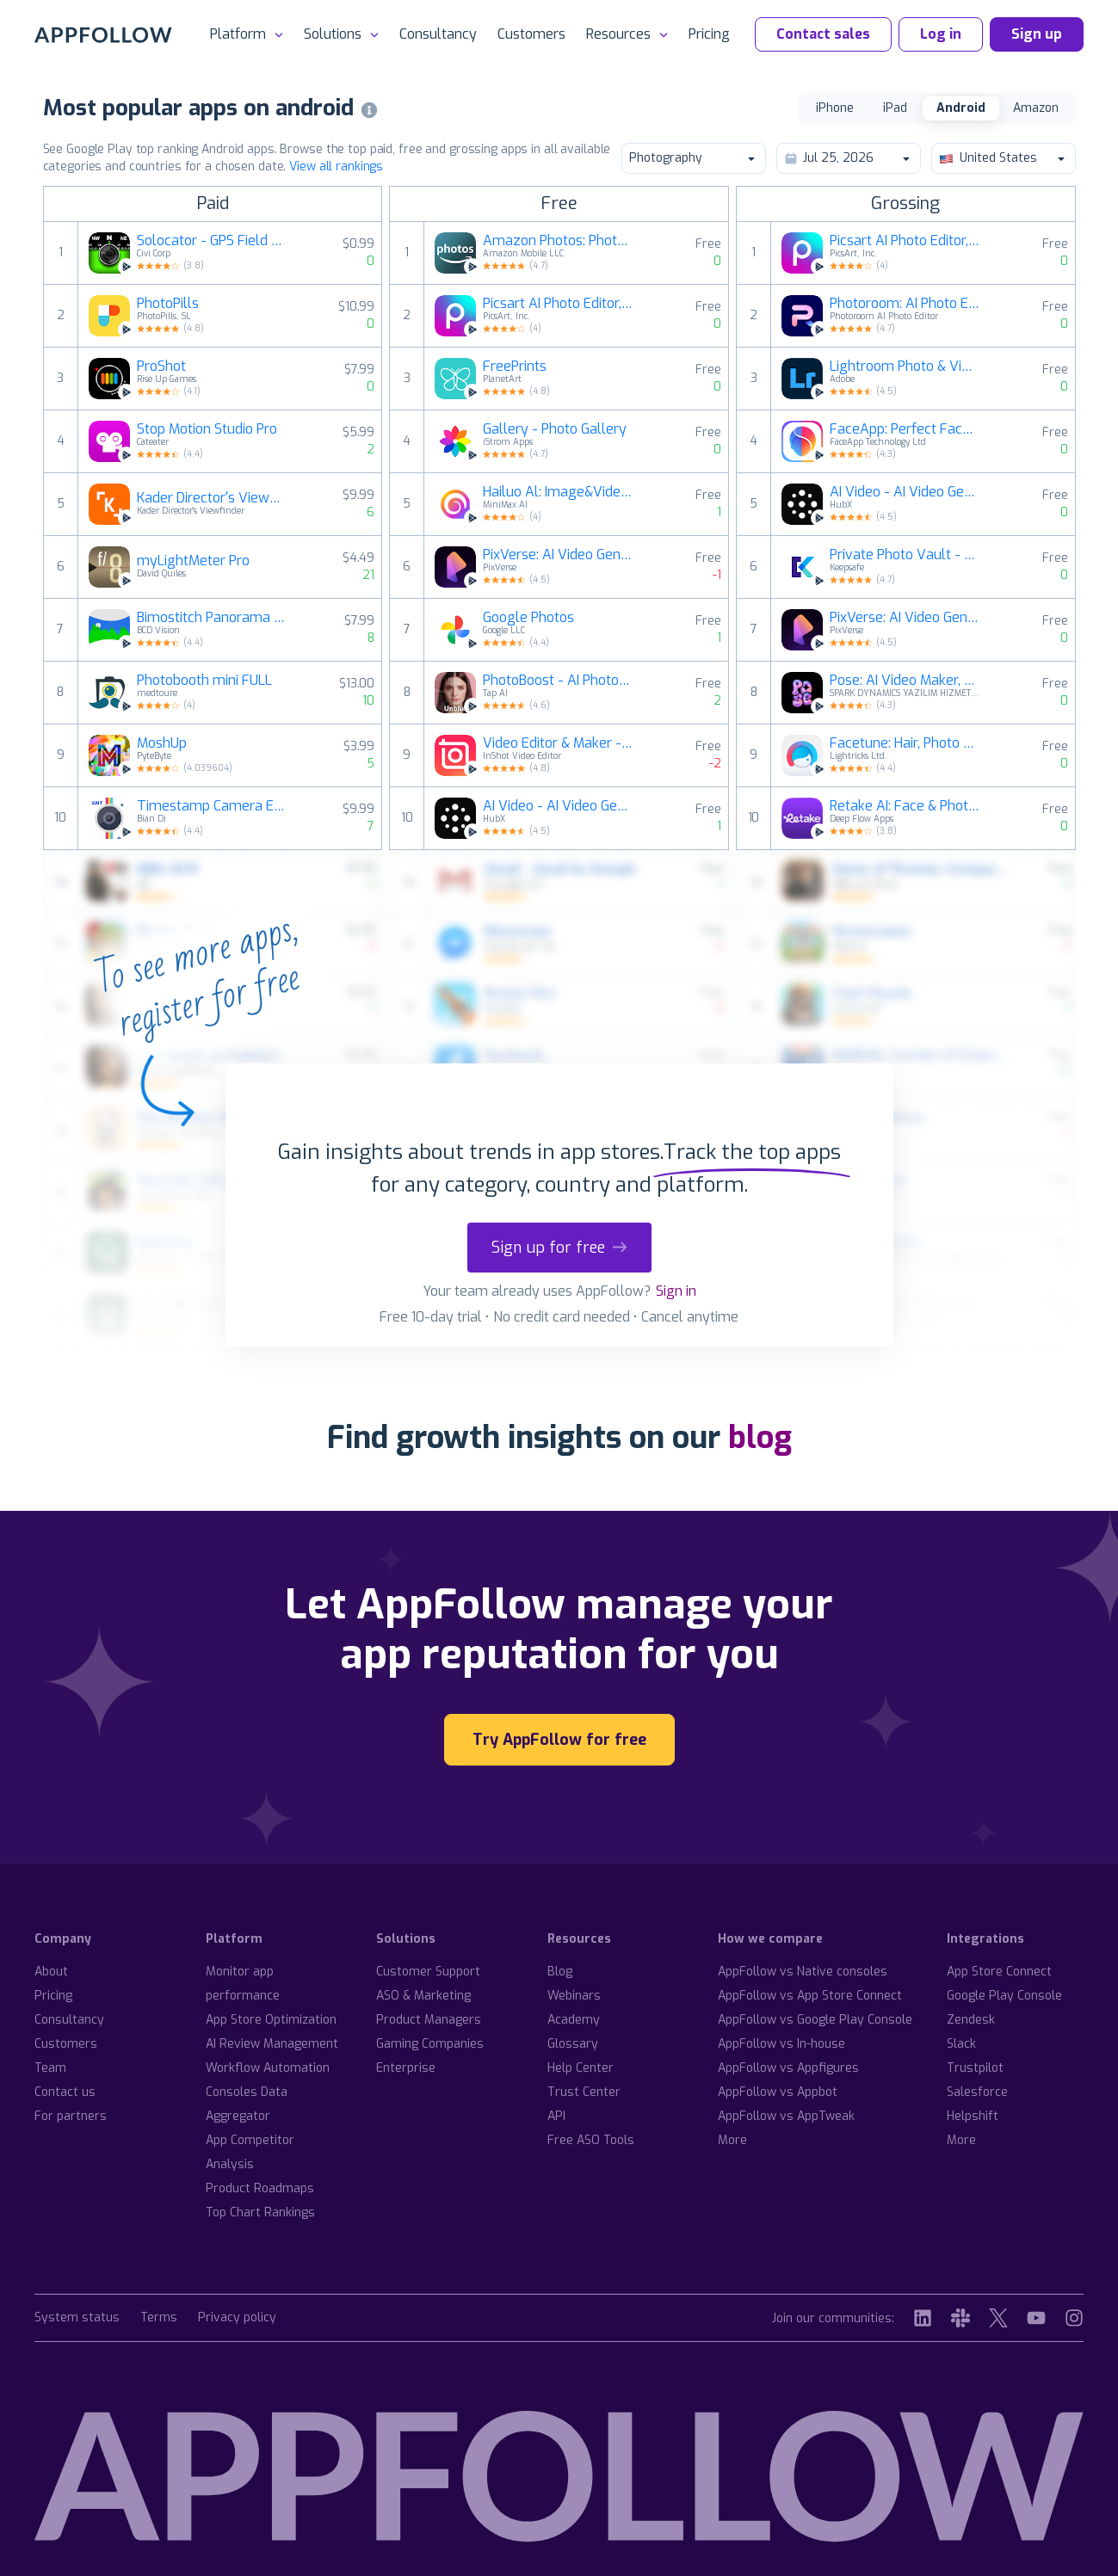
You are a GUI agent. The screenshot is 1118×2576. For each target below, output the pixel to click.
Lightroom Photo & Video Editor (904, 366)
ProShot (161, 366)
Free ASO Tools (590, 2140)
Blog (559, 1971)
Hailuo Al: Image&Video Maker (558, 492)
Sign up (1036, 34)
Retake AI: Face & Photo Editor (904, 806)
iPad (895, 108)
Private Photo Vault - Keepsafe (904, 555)
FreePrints (515, 366)
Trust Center (584, 2092)
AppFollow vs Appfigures (788, 2068)
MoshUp (162, 743)
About (51, 1971)
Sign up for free (559, 1247)
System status (77, 2318)
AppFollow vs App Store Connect (810, 1995)
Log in (940, 34)
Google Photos (528, 618)
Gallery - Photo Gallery (555, 429)
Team (50, 2068)
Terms (158, 2318)
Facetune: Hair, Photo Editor (904, 743)
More (732, 2140)
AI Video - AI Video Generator (558, 806)
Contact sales (823, 34)
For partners (70, 2116)
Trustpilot (975, 2068)
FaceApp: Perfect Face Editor (904, 429)
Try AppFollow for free (559, 1739)
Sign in (676, 1291)
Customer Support (428, 1971)
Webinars (574, 1995)
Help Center (580, 2068)
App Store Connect (999, 1971)
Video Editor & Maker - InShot (558, 743)
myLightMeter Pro (193, 561)
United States (1002, 158)
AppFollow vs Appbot (777, 2092)
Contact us (65, 2092)
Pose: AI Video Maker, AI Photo (904, 680)
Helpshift (972, 2116)
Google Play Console (1004, 1995)
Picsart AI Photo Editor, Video (558, 303)
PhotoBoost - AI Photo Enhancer (558, 680)
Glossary (572, 2044)
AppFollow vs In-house (781, 2044)
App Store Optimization (271, 2020)
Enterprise (405, 2068)
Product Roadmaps (260, 2188)
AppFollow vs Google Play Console (815, 2020)
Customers (531, 34)
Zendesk (971, 2020)
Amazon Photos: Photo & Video (558, 241)
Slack (961, 2044)
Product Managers (428, 2020)
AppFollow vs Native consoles (802, 1971)
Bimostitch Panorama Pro (212, 618)
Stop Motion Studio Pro (207, 429)
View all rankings (336, 166)
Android (960, 108)
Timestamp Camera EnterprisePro (212, 806)
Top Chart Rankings (260, 2212)
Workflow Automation (268, 2068)
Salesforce (977, 2092)
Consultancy (438, 34)
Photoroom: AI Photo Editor (904, 303)
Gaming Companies (430, 2044)
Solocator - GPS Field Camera (212, 241)
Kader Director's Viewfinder (212, 498)
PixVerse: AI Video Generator (558, 555)
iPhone (835, 108)
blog (760, 1437)
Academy (573, 2020)
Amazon (1036, 108)
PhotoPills (168, 303)
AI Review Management (272, 2044)
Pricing (709, 34)
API (556, 2116)
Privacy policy (237, 2318)
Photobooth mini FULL (204, 680)
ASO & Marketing (423, 1995)
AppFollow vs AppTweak (786, 2116)
